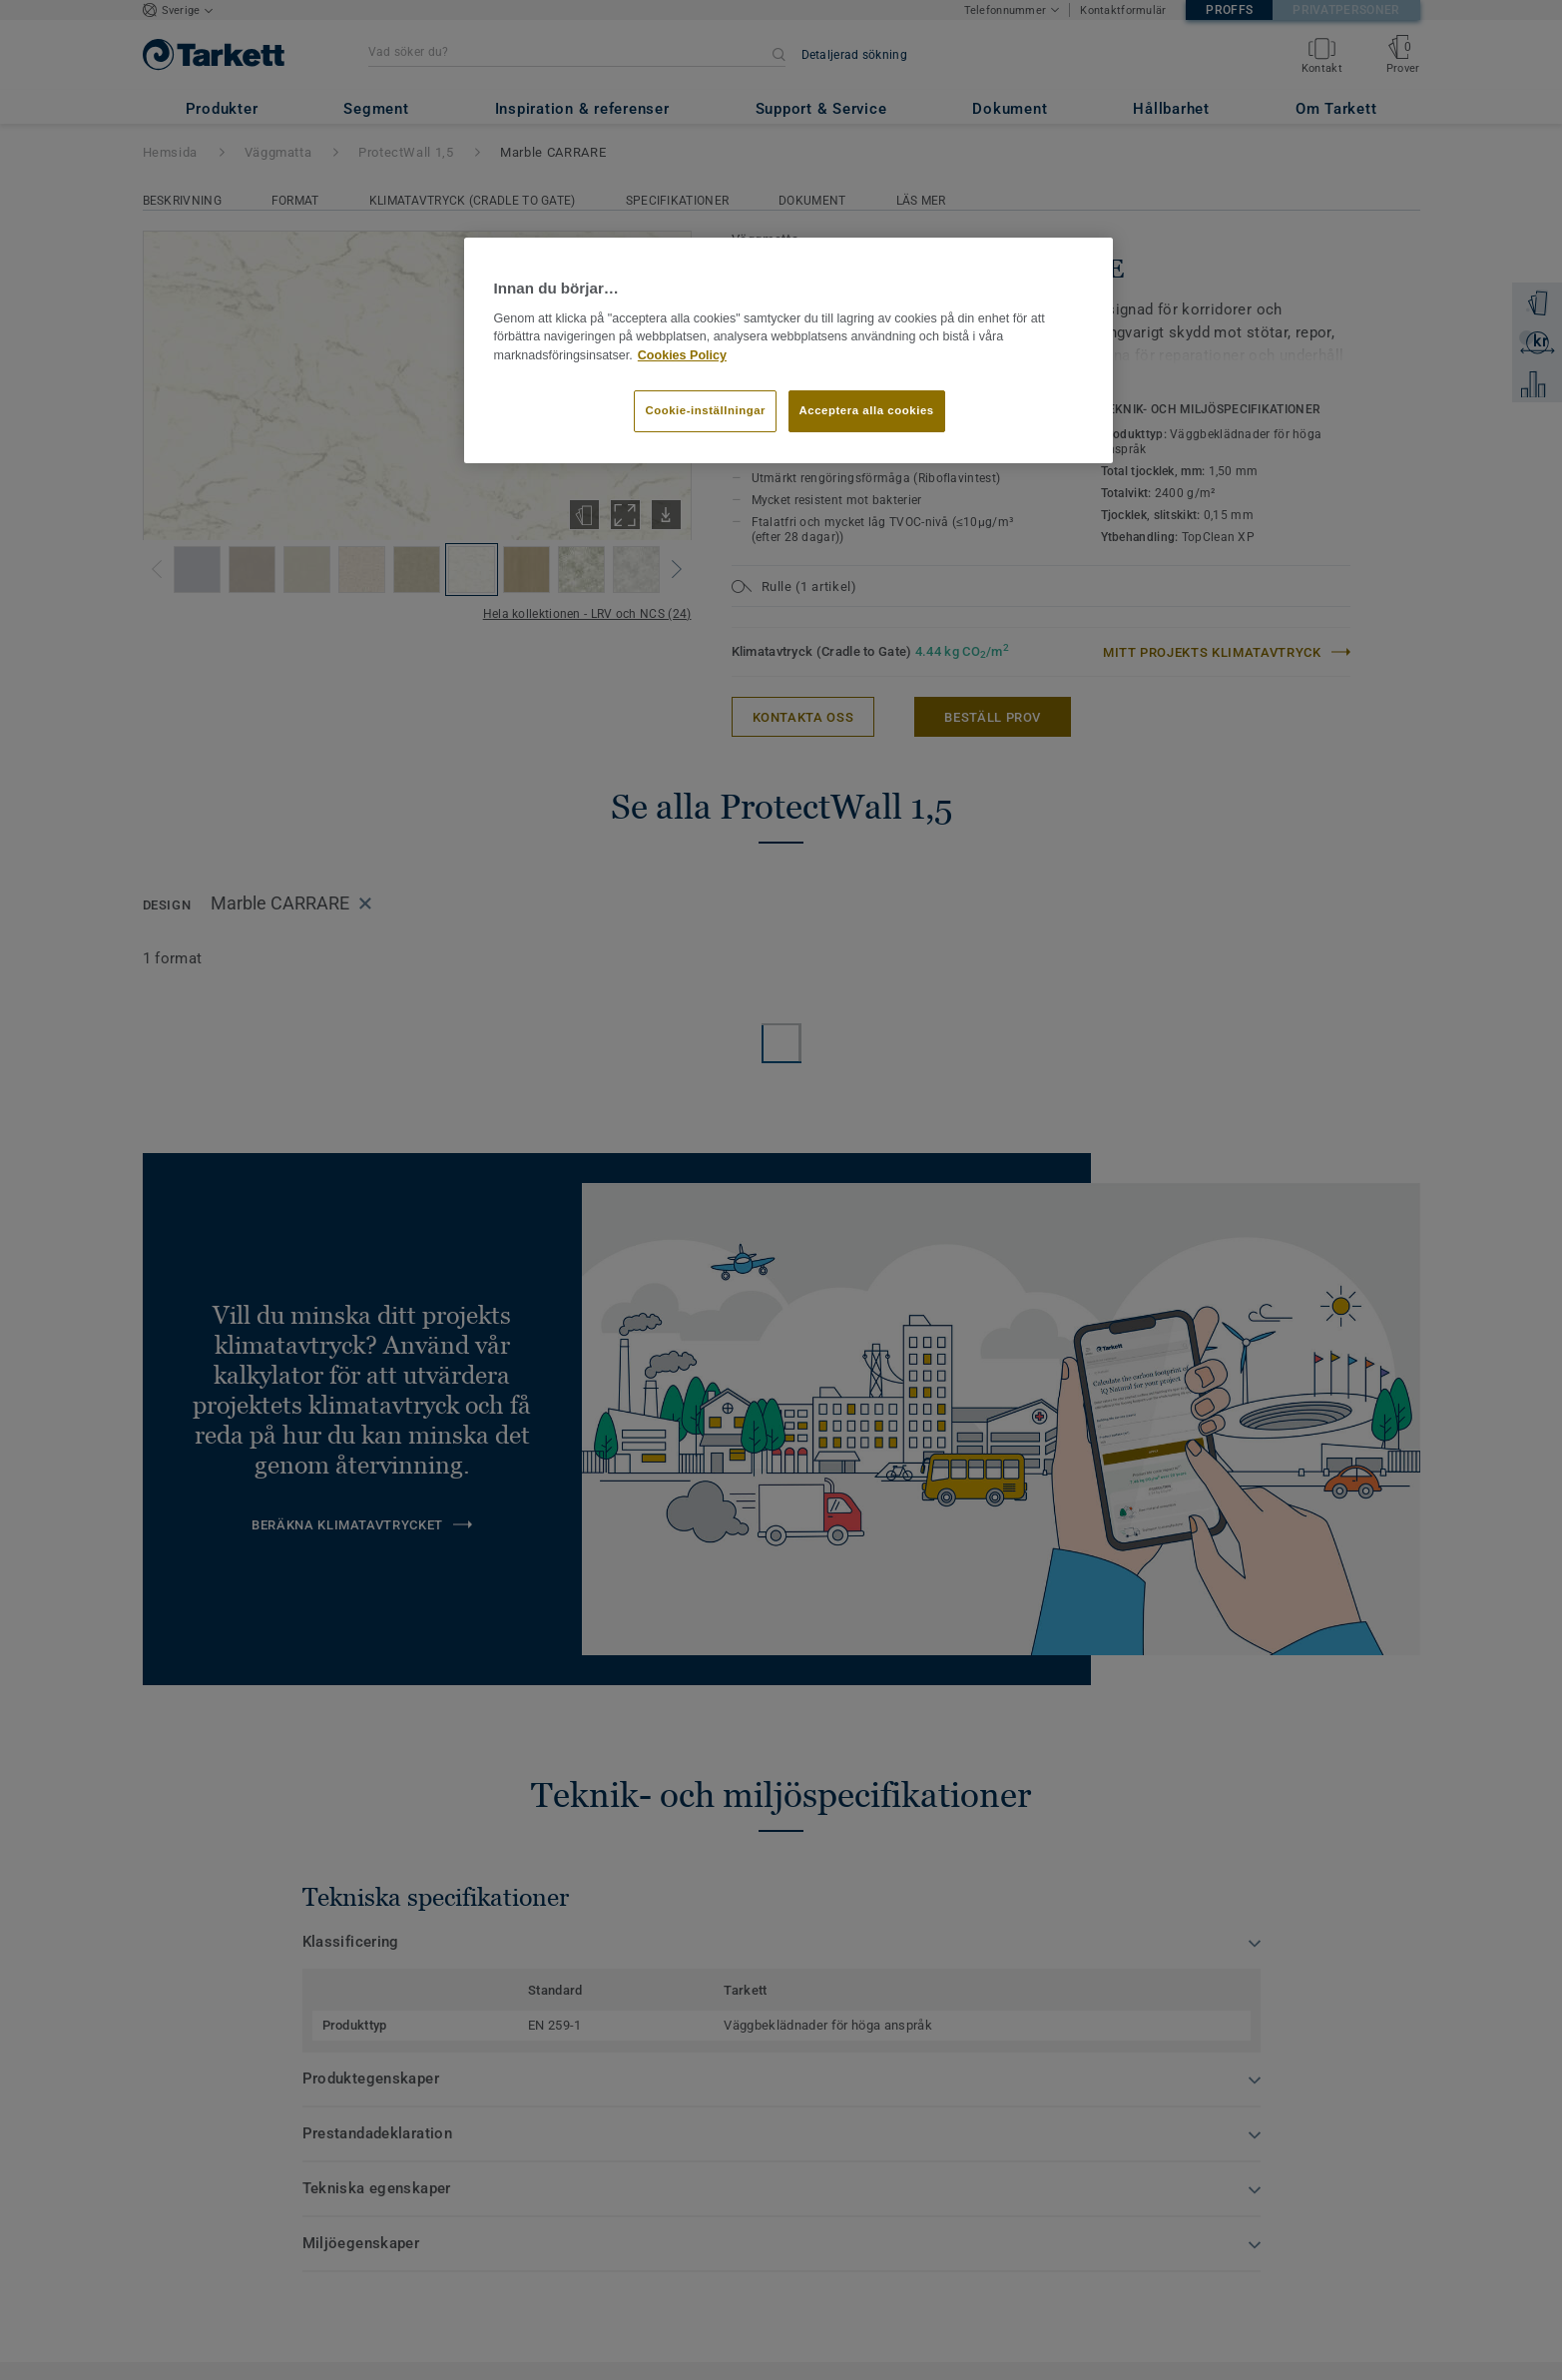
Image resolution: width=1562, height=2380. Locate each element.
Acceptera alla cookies (866, 410)
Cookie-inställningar (705, 410)
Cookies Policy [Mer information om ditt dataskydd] (682, 355)
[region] (788, 350)
